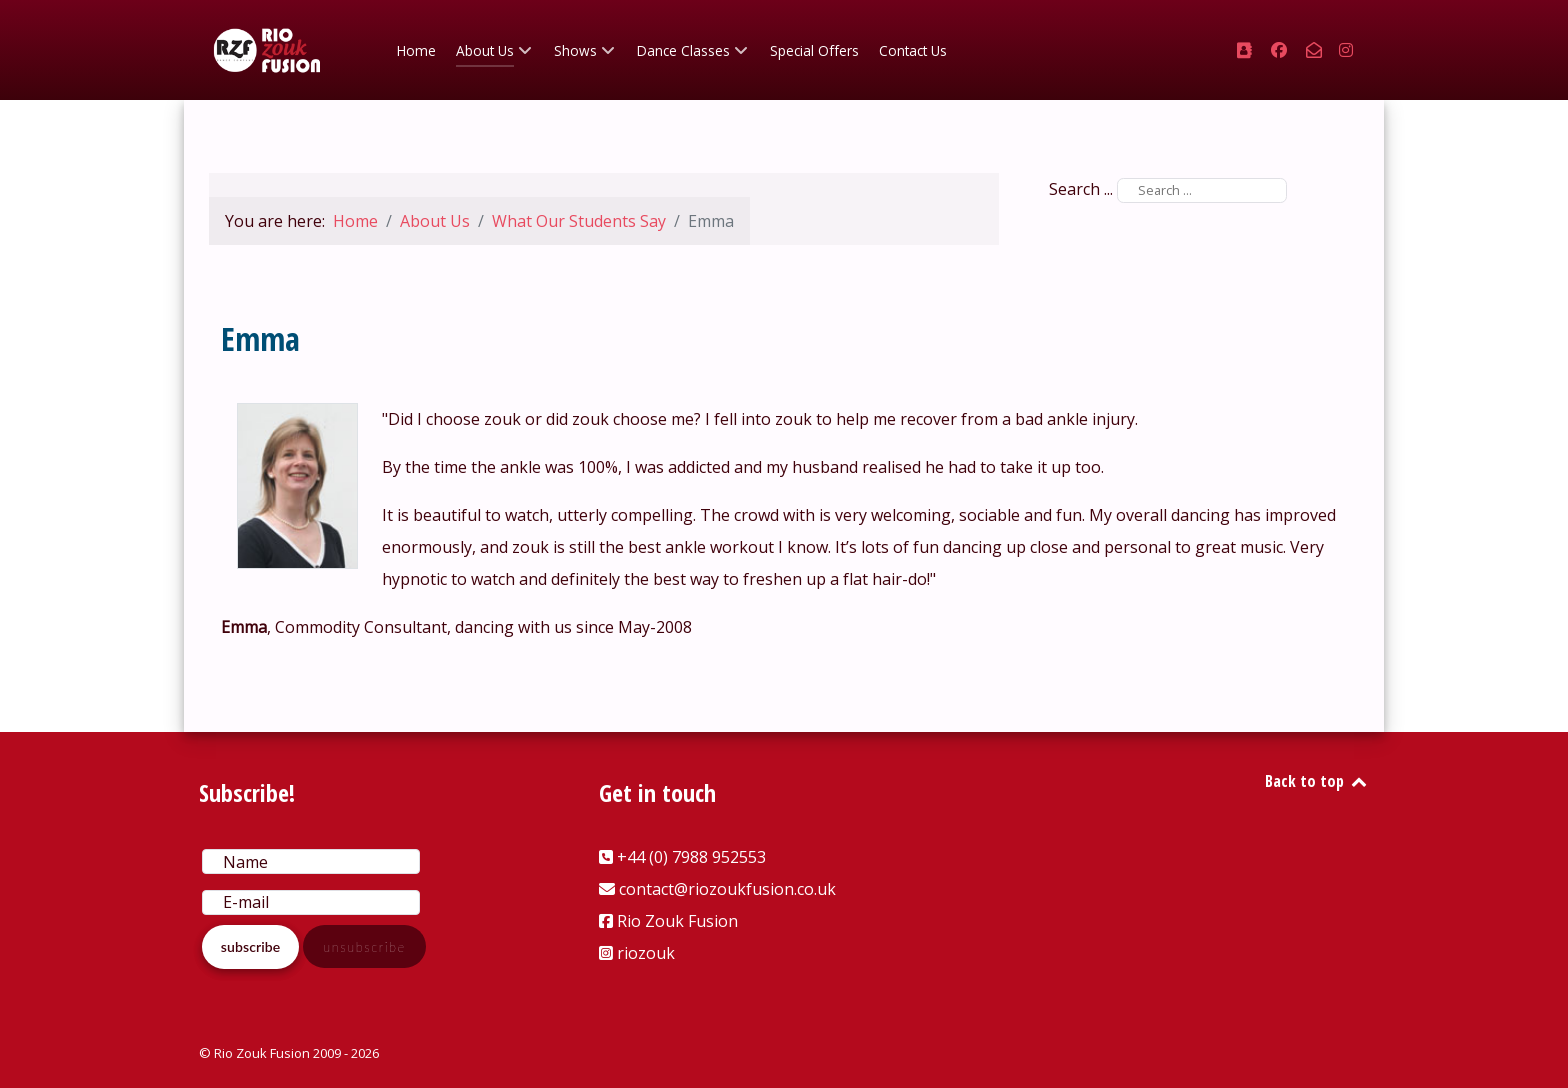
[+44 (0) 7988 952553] (1246, 50)
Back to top (1317, 781)
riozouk (646, 953)
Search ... (1081, 189)
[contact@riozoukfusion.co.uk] (1315, 50)
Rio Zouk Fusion (677, 921)
